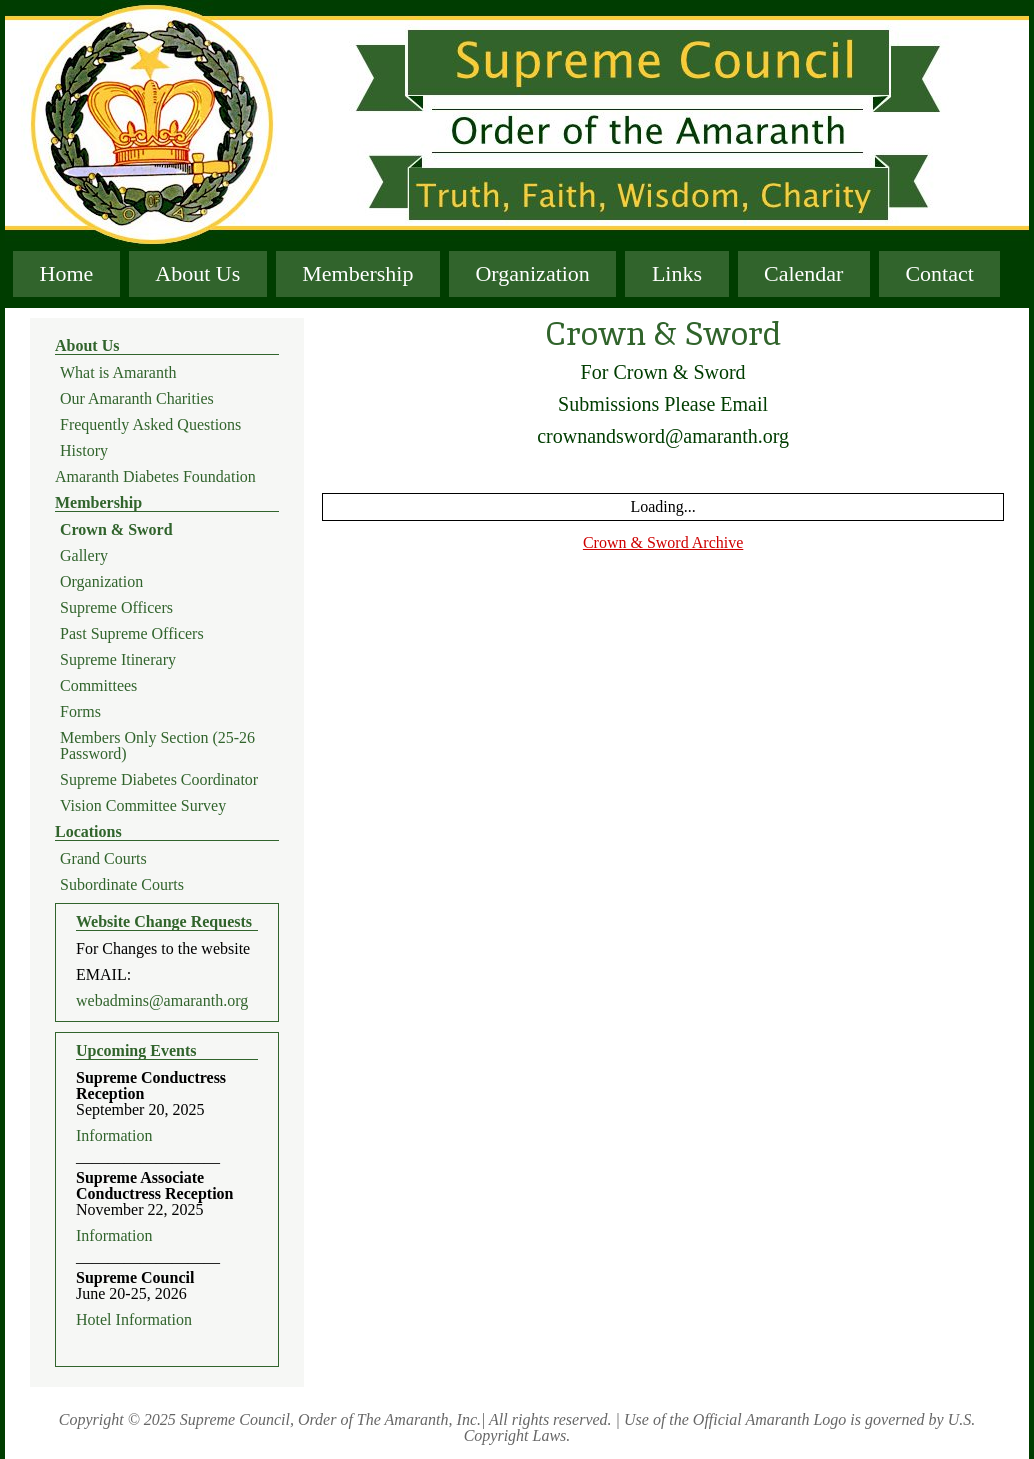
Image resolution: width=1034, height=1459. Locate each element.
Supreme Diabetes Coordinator (159, 780)
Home (67, 273)
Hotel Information (134, 1320)
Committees (98, 686)
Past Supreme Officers (132, 634)
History (84, 451)
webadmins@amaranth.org (162, 1001)
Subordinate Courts (122, 885)
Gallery (84, 556)
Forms (80, 712)
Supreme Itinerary (118, 660)
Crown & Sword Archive (663, 542)
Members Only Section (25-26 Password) (157, 746)
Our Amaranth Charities (137, 399)
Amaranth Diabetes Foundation (155, 477)
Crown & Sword (116, 530)
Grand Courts (103, 859)
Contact (939, 273)
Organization (532, 273)
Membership (357, 273)
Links (677, 273)
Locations (88, 832)
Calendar (803, 273)
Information (114, 1136)
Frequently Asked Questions (150, 425)
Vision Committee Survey (143, 806)
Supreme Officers (116, 608)
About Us (197, 273)
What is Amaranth (118, 373)
